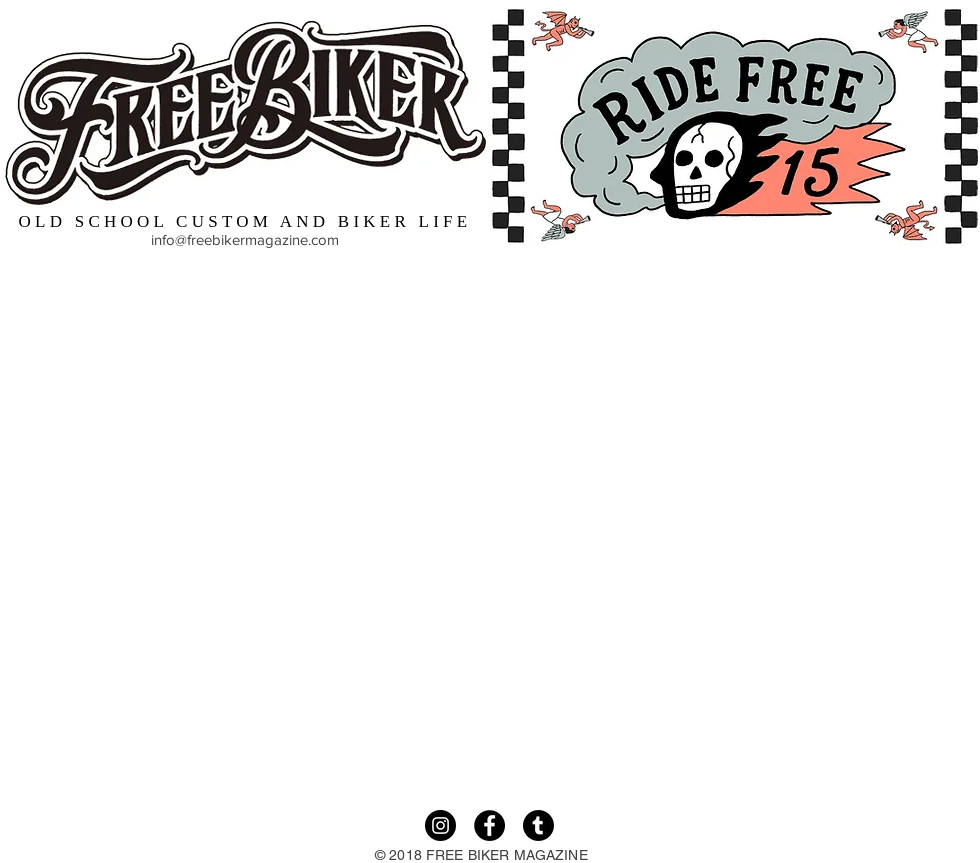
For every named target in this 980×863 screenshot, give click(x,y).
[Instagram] (440, 825)
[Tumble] (538, 825)
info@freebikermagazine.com (245, 239)
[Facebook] (489, 825)
